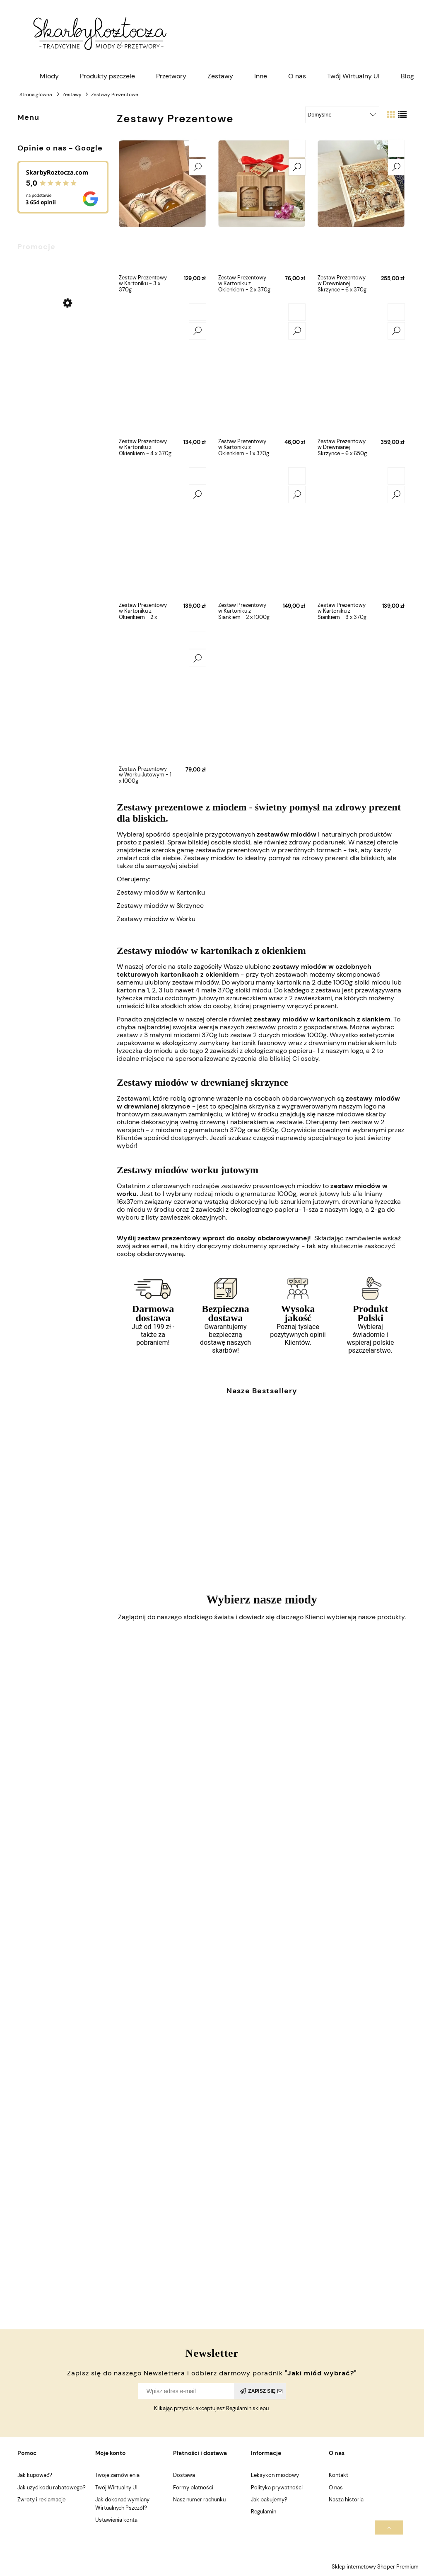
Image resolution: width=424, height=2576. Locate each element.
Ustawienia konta (116, 2519)
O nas (336, 2487)
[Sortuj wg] (342, 115)
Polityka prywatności (277, 2487)
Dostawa (184, 2475)
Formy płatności (193, 2487)
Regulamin (263, 2511)
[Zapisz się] (260, 2391)
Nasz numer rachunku (199, 2499)
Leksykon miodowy (275, 2475)
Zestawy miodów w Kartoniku (161, 892)
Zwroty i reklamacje (41, 2499)
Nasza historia (346, 2499)
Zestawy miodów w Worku (156, 918)
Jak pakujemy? (269, 2499)
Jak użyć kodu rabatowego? (51, 2487)
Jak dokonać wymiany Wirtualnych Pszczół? (122, 2503)
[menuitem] (49, 76)
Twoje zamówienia (117, 2475)
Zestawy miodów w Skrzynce (160, 905)
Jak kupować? (34, 2475)
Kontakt (338, 2475)
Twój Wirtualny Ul (116, 2487)
